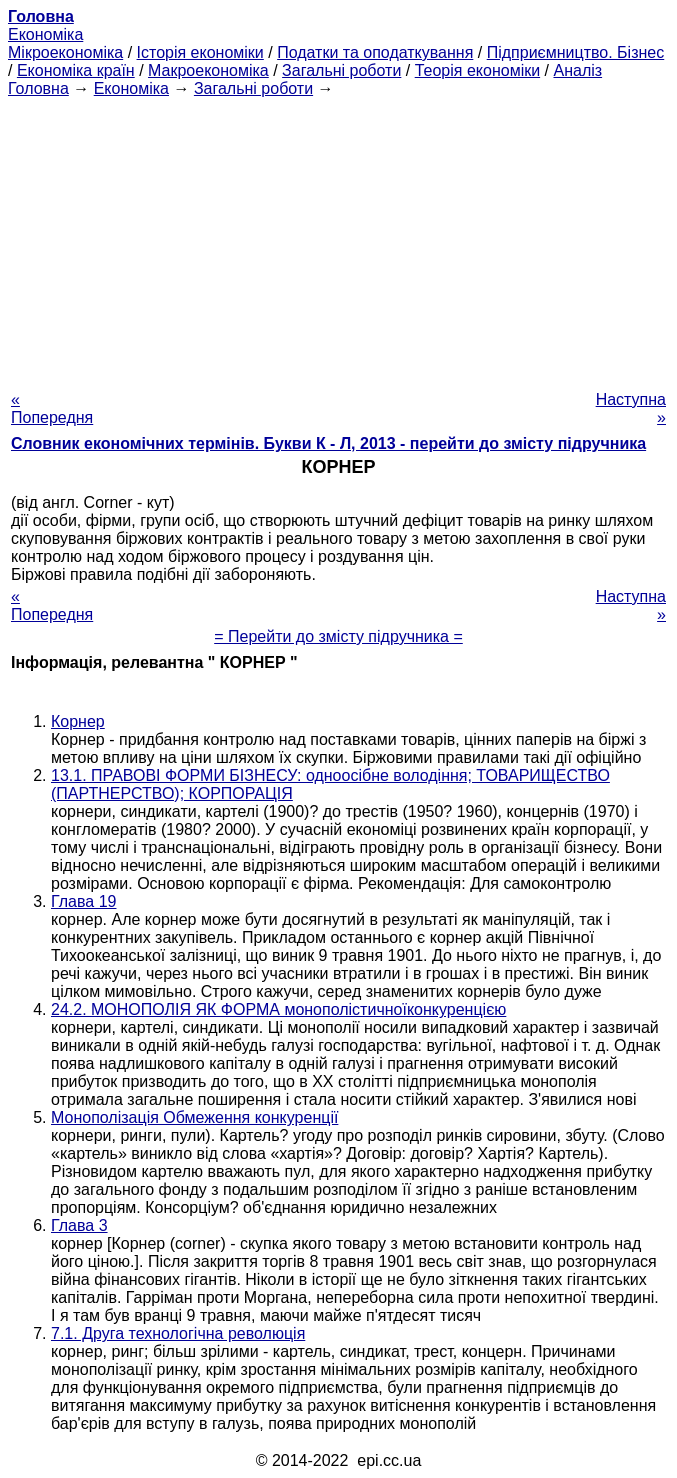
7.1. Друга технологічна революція (178, 1333)
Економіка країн (76, 70)
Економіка (45, 34)
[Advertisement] (338, 238)
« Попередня (52, 408)
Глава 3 (79, 1225)
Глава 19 (83, 901)
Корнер (78, 721)
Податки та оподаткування (375, 52)
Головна (38, 88)
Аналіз (577, 70)
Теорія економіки (477, 70)
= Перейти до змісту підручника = (338, 636)
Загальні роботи (341, 70)
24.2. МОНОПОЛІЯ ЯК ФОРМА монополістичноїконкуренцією (278, 1009)
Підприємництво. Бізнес (576, 52)
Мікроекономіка (65, 52)
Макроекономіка (208, 70)
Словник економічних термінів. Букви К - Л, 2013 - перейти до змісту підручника (328, 443)
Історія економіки (200, 52)
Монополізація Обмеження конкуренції (194, 1117)
